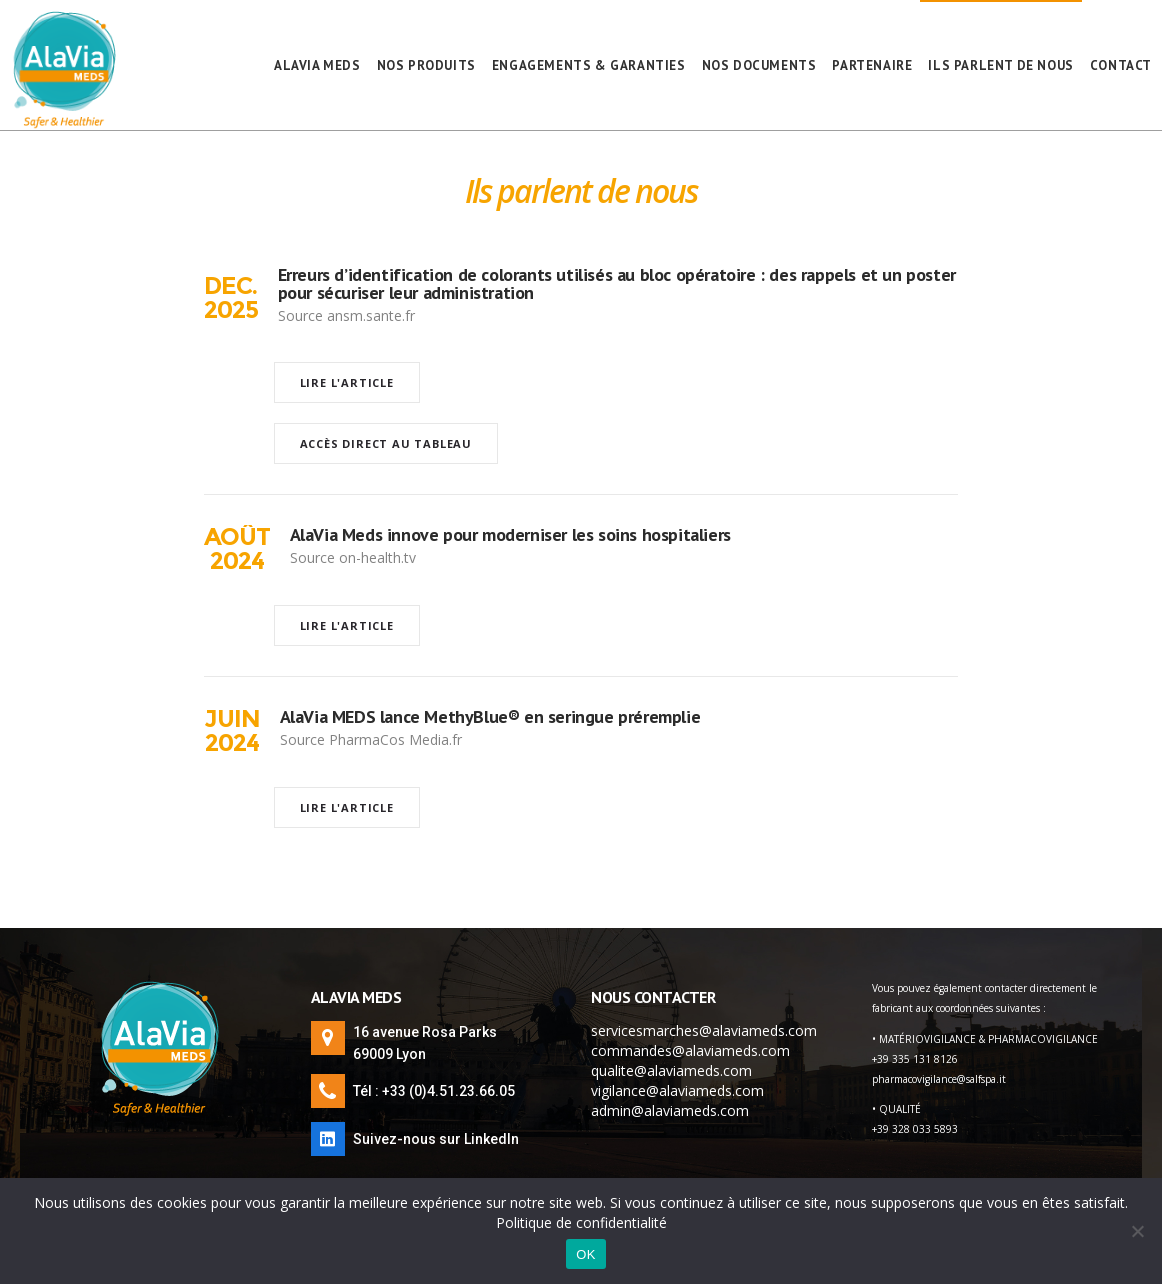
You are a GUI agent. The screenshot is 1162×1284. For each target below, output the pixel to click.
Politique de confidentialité (581, 1222)
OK (585, 1254)
